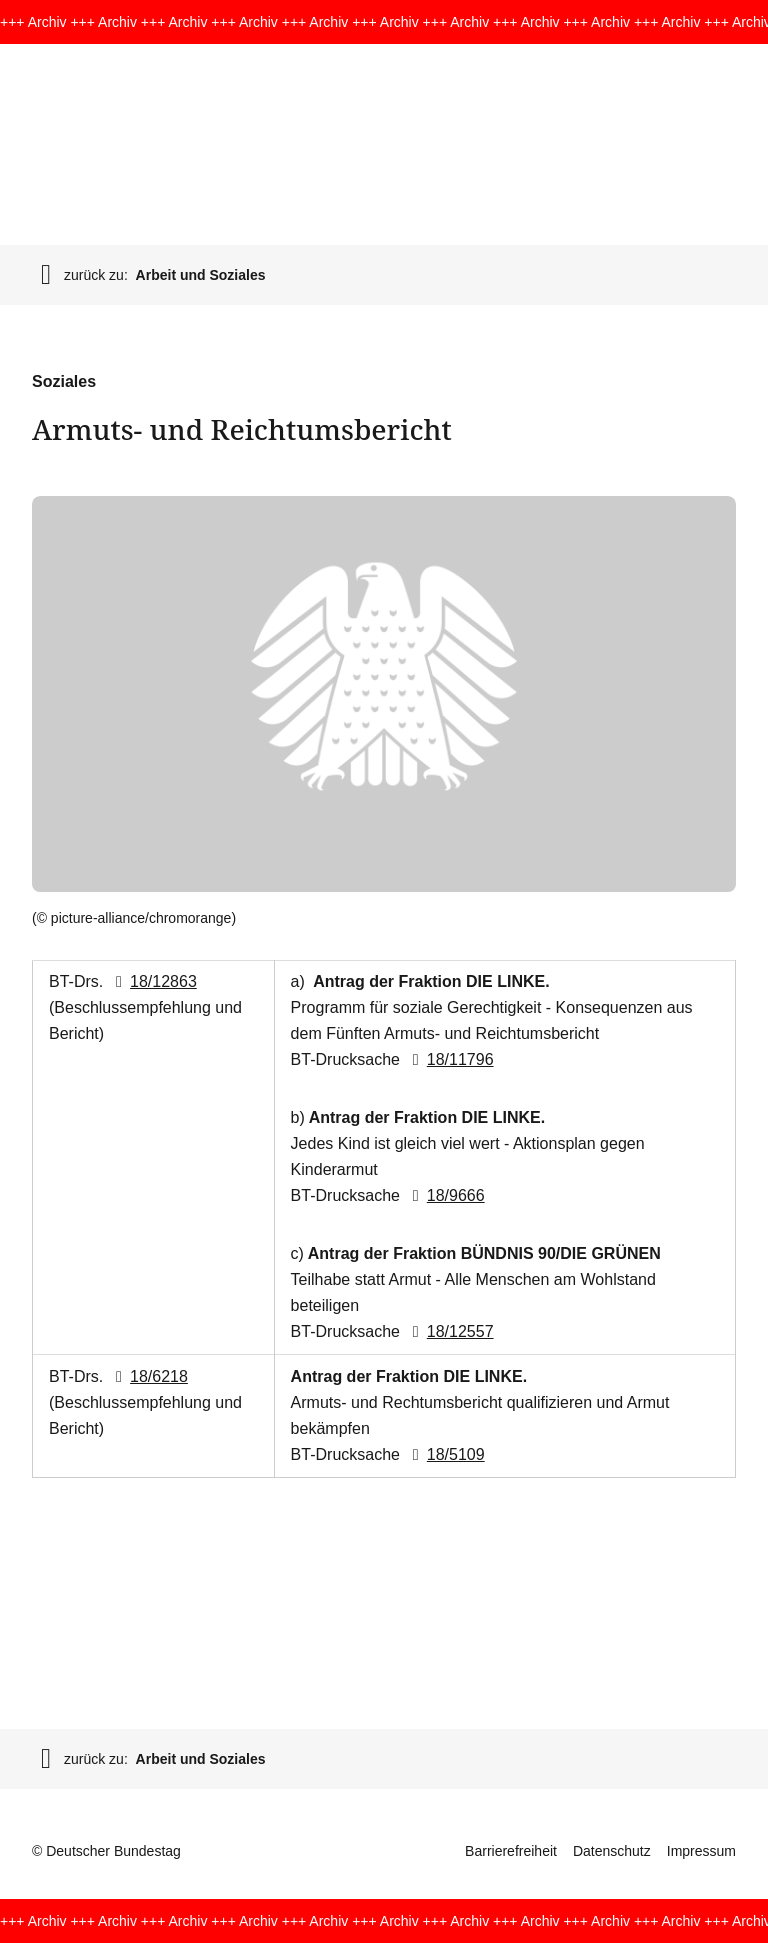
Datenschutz (612, 1851)
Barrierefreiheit (511, 1851)
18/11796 (448, 1059)
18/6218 (148, 1376)
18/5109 (444, 1454)
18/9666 (444, 1195)
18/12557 (448, 1331)
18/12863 (152, 981)
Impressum (701, 1851)
